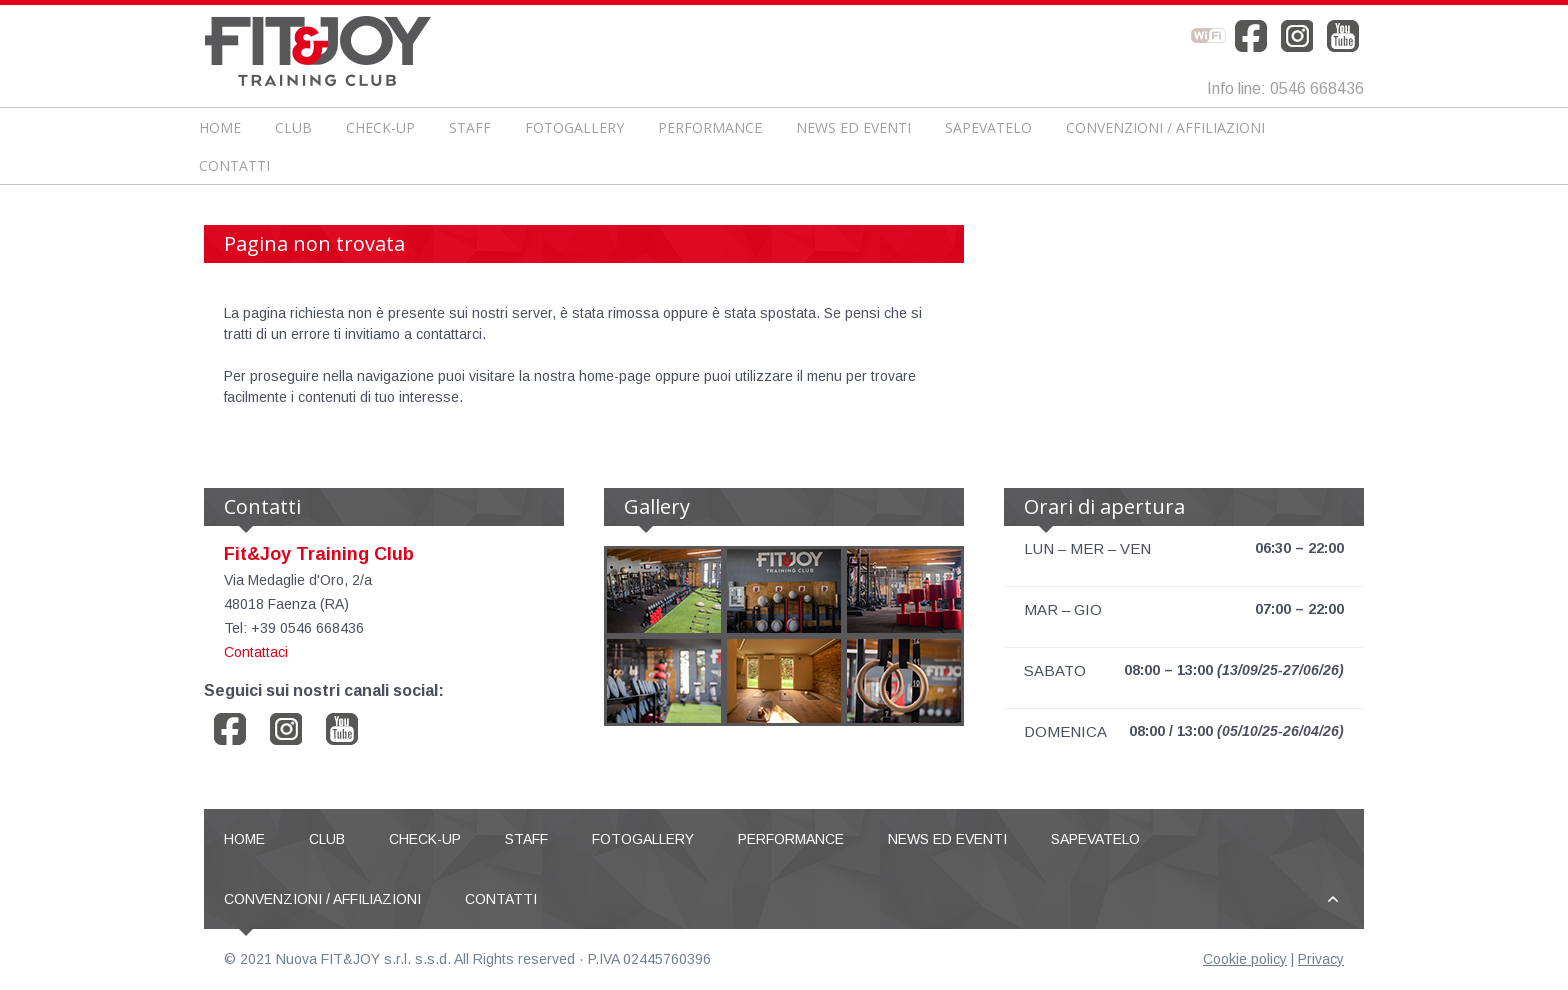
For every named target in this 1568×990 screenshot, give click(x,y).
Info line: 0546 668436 (1285, 88)
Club (293, 127)
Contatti (234, 165)
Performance (710, 127)
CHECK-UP (380, 127)
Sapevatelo (988, 127)
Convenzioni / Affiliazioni (1165, 127)
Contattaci (256, 652)
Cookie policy (1245, 959)
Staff (470, 127)
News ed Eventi (853, 127)
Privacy (1321, 959)
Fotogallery (574, 127)
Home (220, 127)
